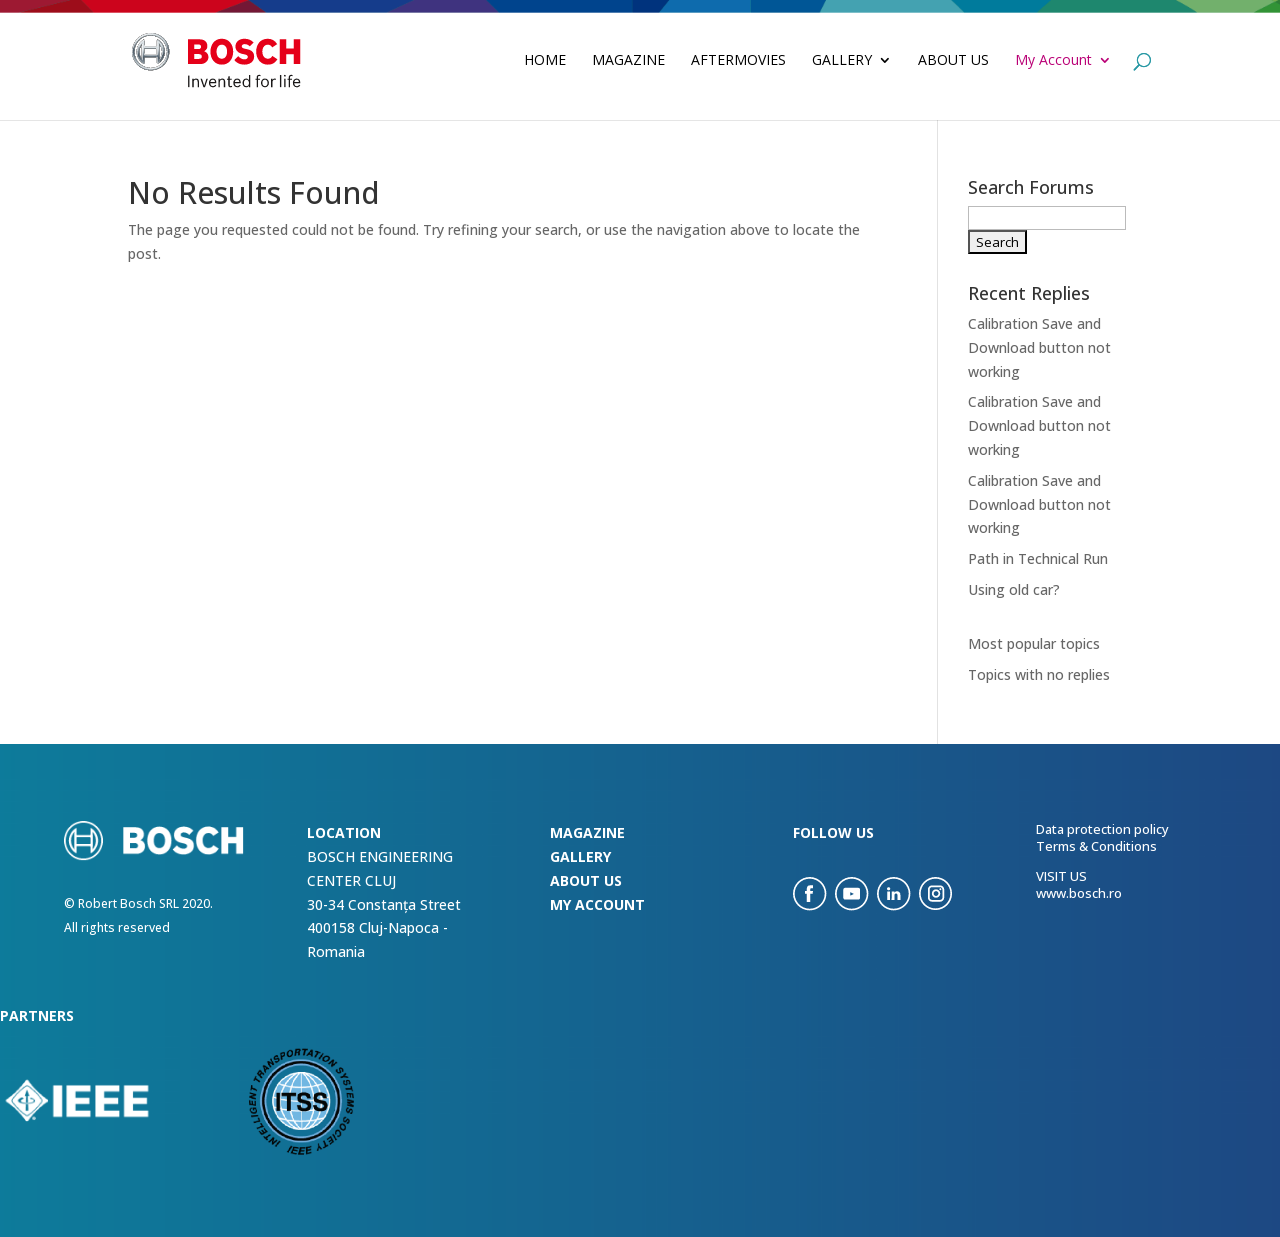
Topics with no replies (1039, 674)
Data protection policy (1102, 829)
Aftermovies (738, 61)
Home (545, 61)
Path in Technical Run (1038, 558)
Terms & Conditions (1096, 846)
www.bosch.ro (1079, 893)
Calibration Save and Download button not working (1039, 347)
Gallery (842, 61)
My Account (1053, 61)
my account (597, 904)
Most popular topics (1034, 643)
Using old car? (1014, 589)
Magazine (628, 61)
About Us (953, 61)
